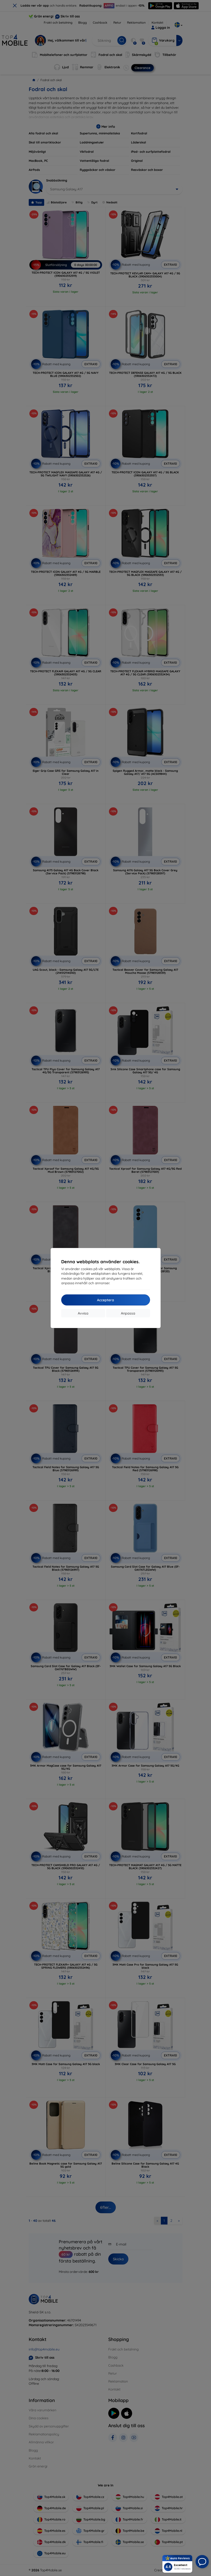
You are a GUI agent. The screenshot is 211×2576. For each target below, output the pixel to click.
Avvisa (83, 1313)
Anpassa (128, 1313)
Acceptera (105, 1300)
